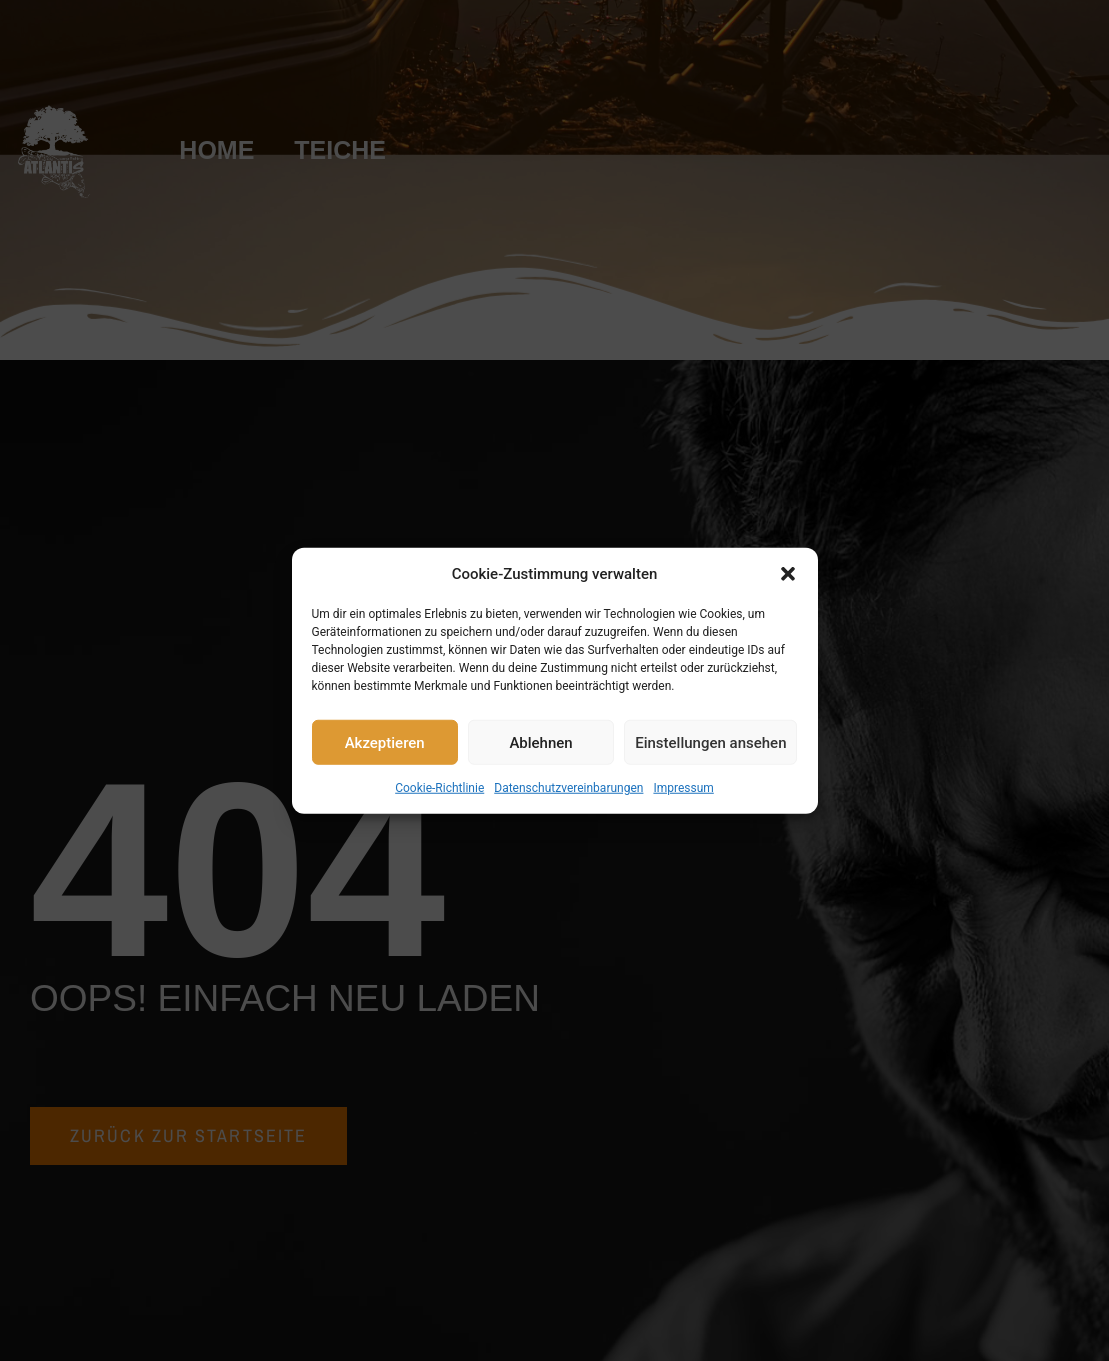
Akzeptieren (385, 742)
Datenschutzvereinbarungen (568, 788)
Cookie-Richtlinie (439, 788)
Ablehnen (540, 742)
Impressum (683, 788)
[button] (788, 574)
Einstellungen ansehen (710, 742)
